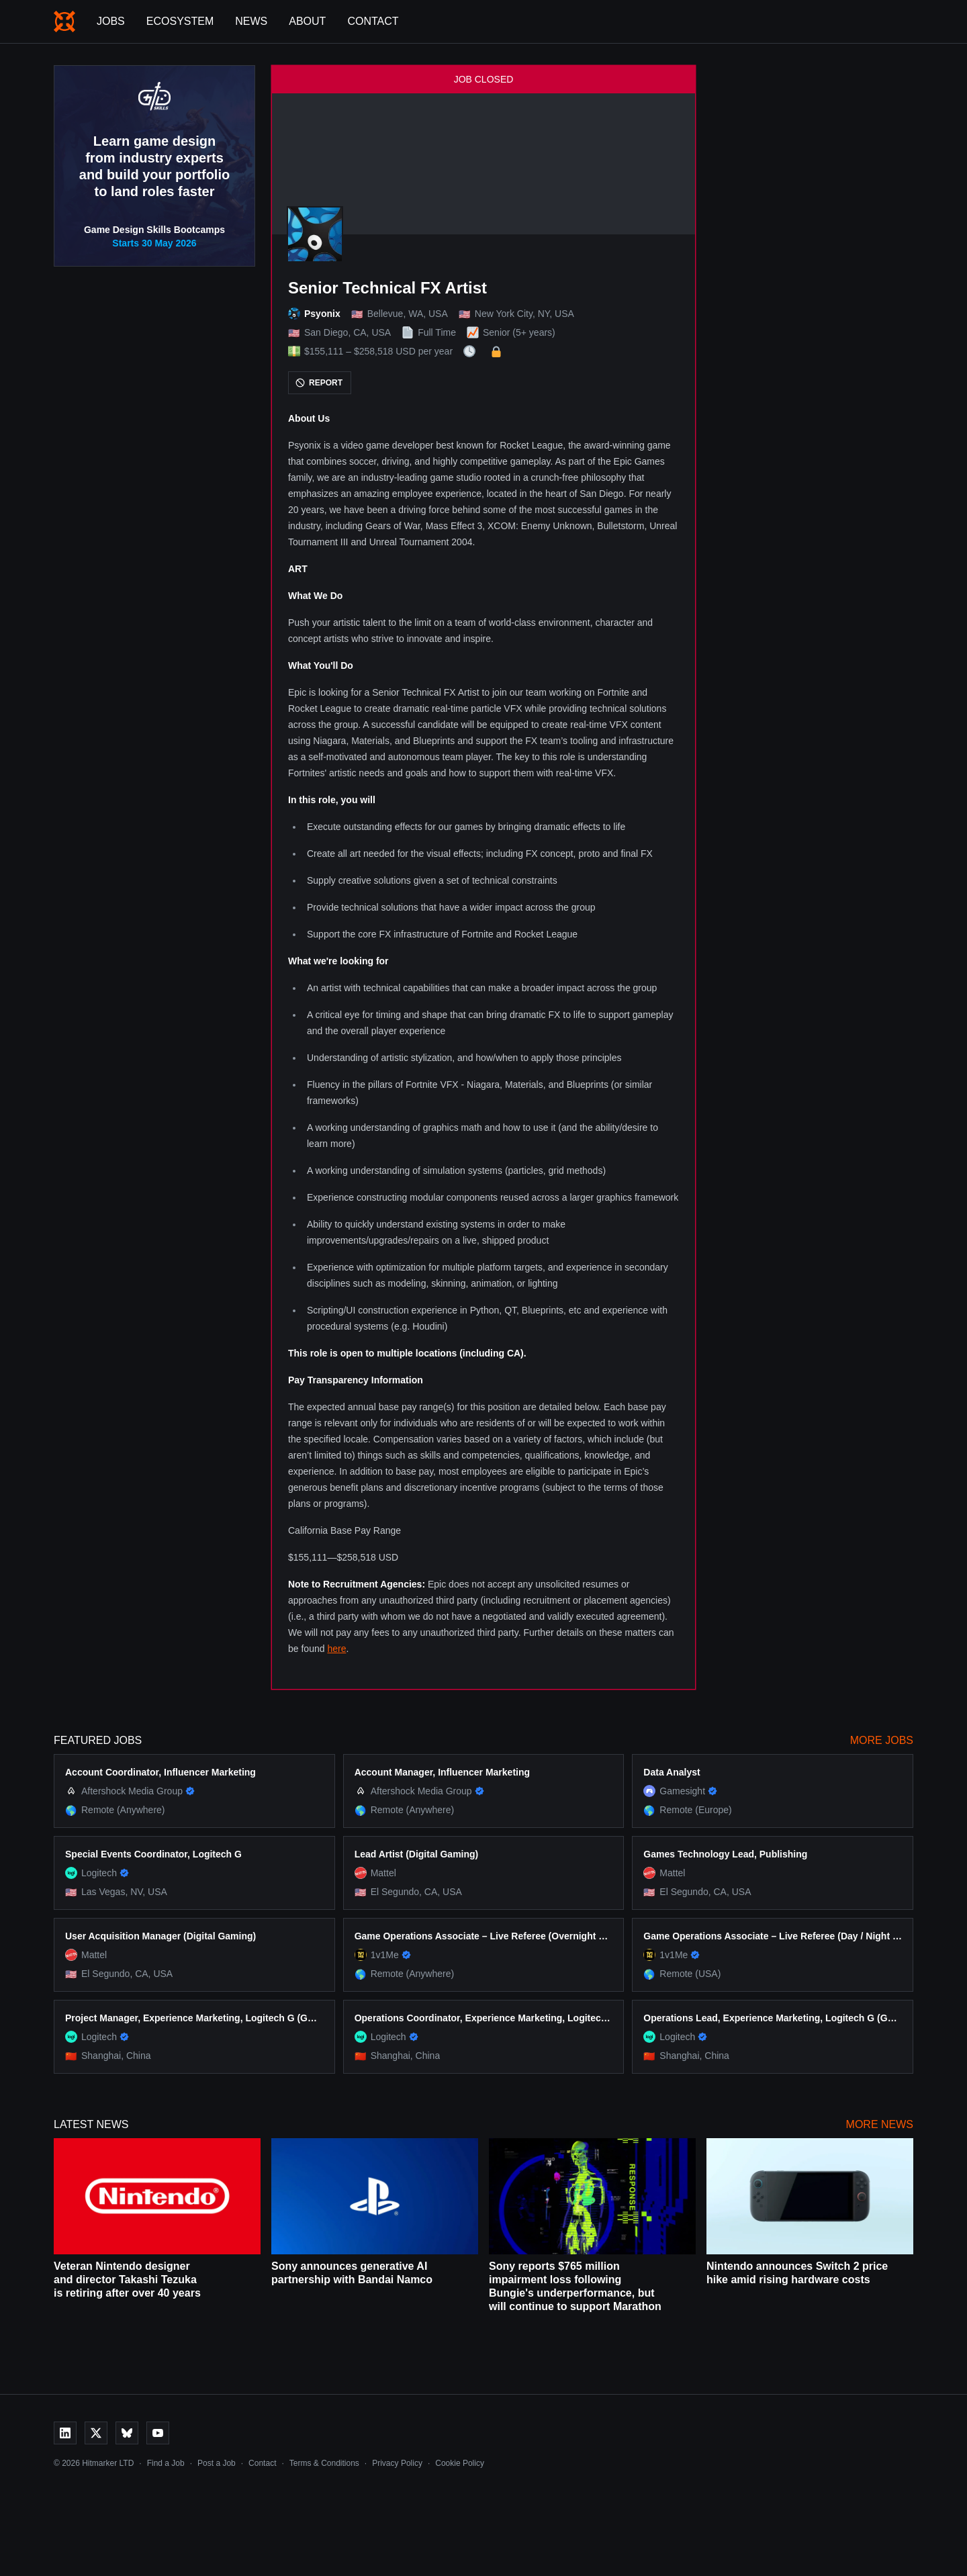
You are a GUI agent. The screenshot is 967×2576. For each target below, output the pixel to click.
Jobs (111, 21)
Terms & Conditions (324, 2463)
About (307, 21)
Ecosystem (180, 21)
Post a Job (216, 2463)
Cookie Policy (459, 2463)
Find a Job (166, 2463)
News (251, 21)
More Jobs (881, 1740)
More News (879, 2124)
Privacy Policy (397, 2463)
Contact (372, 21)
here (336, 1648)
